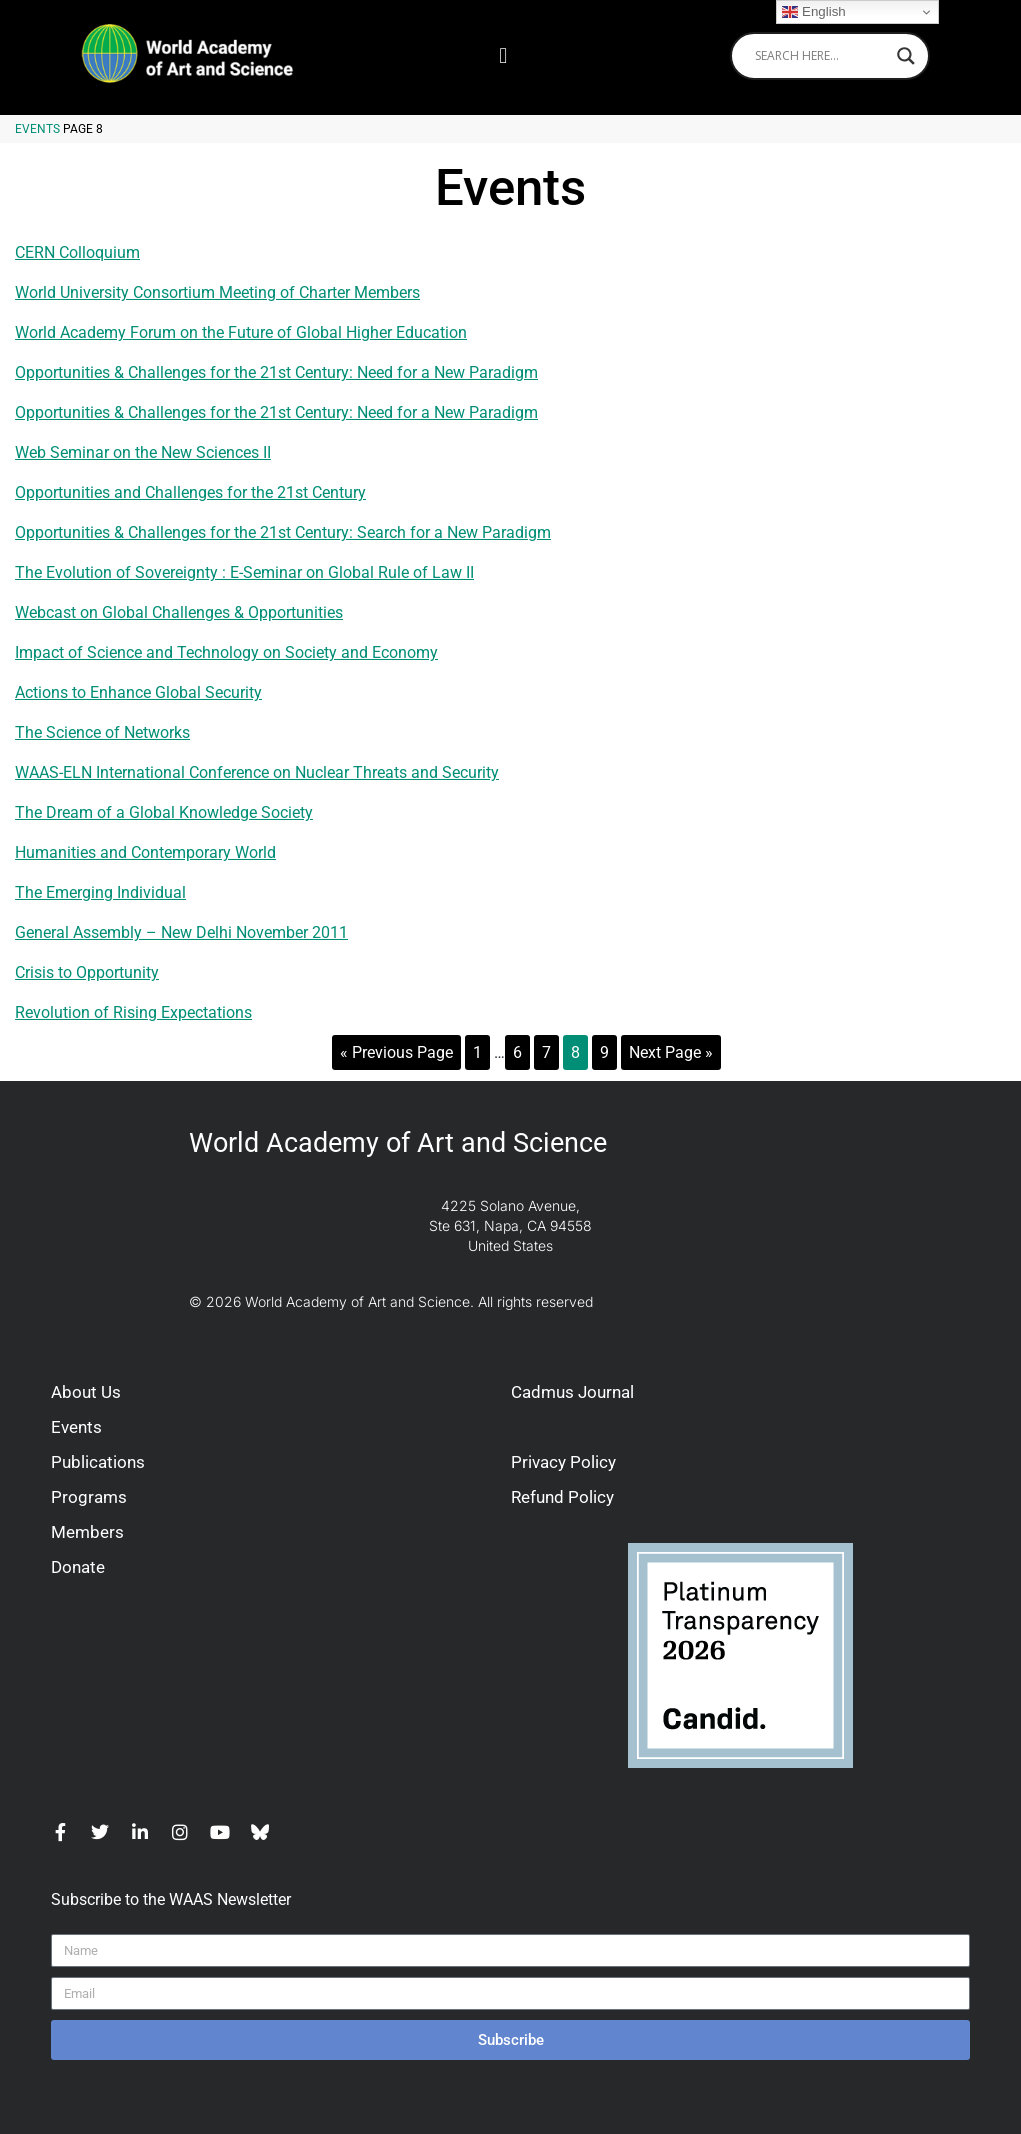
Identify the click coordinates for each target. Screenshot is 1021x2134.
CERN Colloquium (77, 252)
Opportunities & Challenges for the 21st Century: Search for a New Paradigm (283, 532)
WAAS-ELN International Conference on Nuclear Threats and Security (257, 772)
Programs (89, 1497)
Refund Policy (562, 1497)
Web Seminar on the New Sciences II (143, 452)
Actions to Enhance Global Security (138, 692)
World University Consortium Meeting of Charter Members (217, 292)
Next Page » (671, 1052)
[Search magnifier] (906, 56)
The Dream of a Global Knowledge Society (164, 812)
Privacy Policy (563, 1462)
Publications (98, 1462)
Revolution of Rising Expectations (133, 1012)
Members (87, 1532)
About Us (86, 1392)
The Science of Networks (102, 732)
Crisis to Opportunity (87, 972)
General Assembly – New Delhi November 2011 (181, 932)
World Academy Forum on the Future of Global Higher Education (241, 332)
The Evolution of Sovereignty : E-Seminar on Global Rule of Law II (244, 572)
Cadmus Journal (572, 1392)
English (813, 12)
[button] (503, 55)
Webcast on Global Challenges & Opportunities (179, 612)
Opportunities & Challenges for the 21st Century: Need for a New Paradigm (276, 372)
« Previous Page (396, 1052)
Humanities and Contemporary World (145, 852)
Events (37, 129)
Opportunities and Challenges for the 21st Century (190, 492)
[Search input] (821, 56)
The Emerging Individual (100, 892)
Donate (78, 1567)
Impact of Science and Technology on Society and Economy (226, 652)
